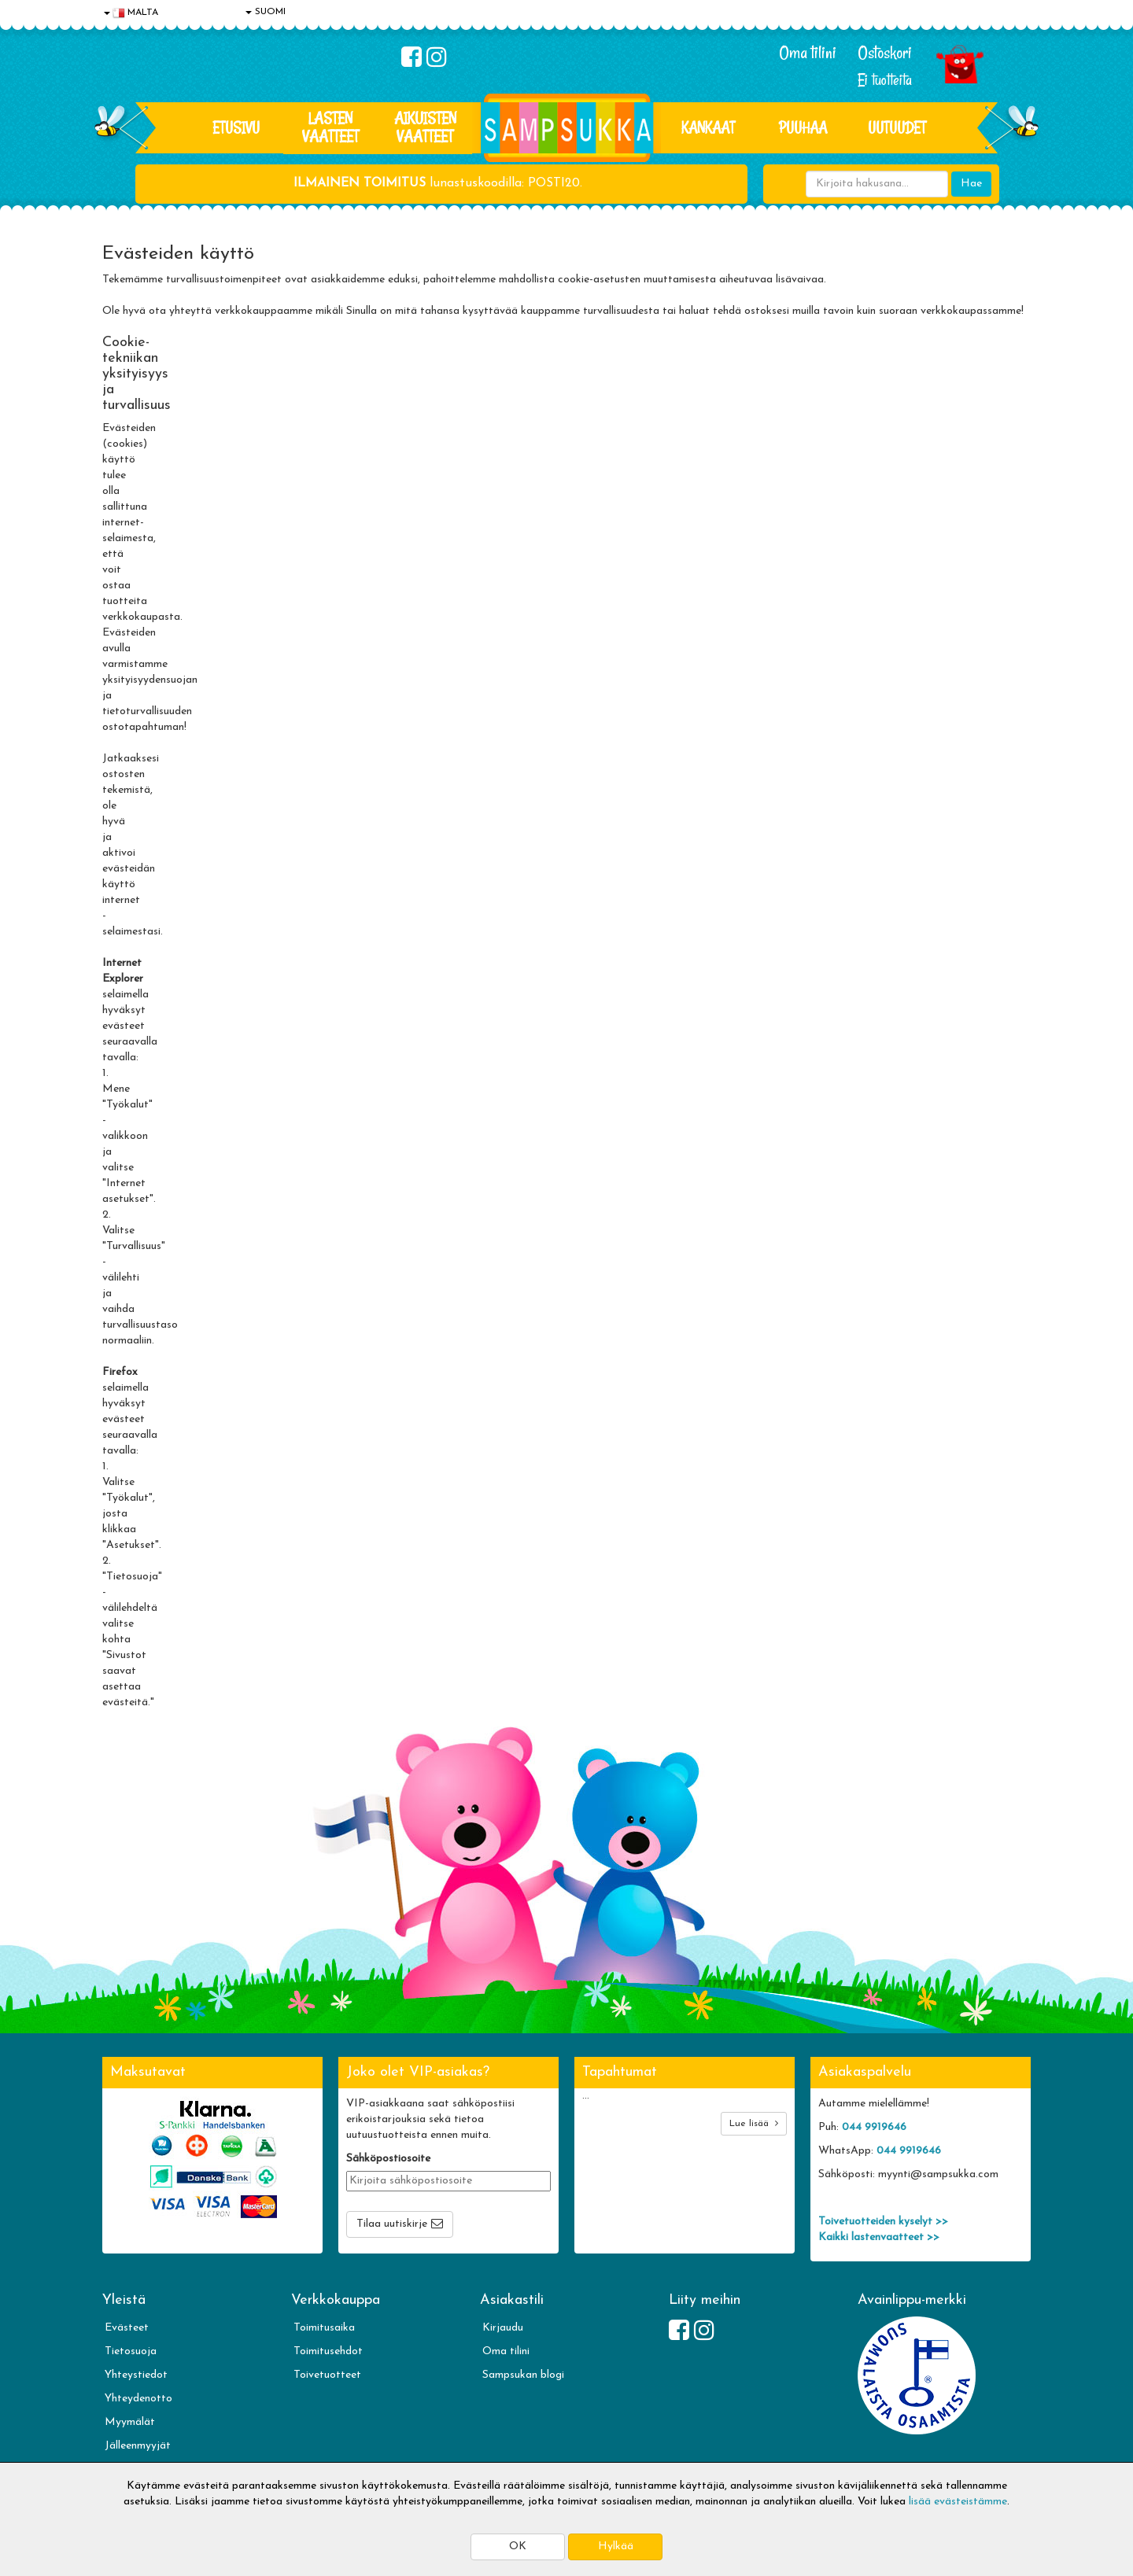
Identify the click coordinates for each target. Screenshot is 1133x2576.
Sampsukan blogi (523, 2375)
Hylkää (615, 2546)
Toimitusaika (324, 2328)
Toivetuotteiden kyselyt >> (883, 2222)
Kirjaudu (502, 2328)
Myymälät (130, 2422)
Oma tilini (807, 52)
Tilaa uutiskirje (391, 2224)
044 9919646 (874, 2127)
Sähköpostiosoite (388, 2159)
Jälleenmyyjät (138, 2446)
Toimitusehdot (328, 2351)
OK (517, 2546)
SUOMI (265, 12)
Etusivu (236, 127)
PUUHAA (803, 127)
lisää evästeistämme (958, 2502)
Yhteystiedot (136, 2375)
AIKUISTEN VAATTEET (425, 127)
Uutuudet (897, 127)
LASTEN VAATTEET (330, 127)
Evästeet (127, 2328)
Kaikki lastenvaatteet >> (878, 2237)
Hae (971, 184)
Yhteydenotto (138, 2399)
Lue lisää (753, 2123)
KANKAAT (708, 127)
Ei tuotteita (885, 79)
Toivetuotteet (327, 2375)
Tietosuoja (131, 2351)
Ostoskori (885, 52)
